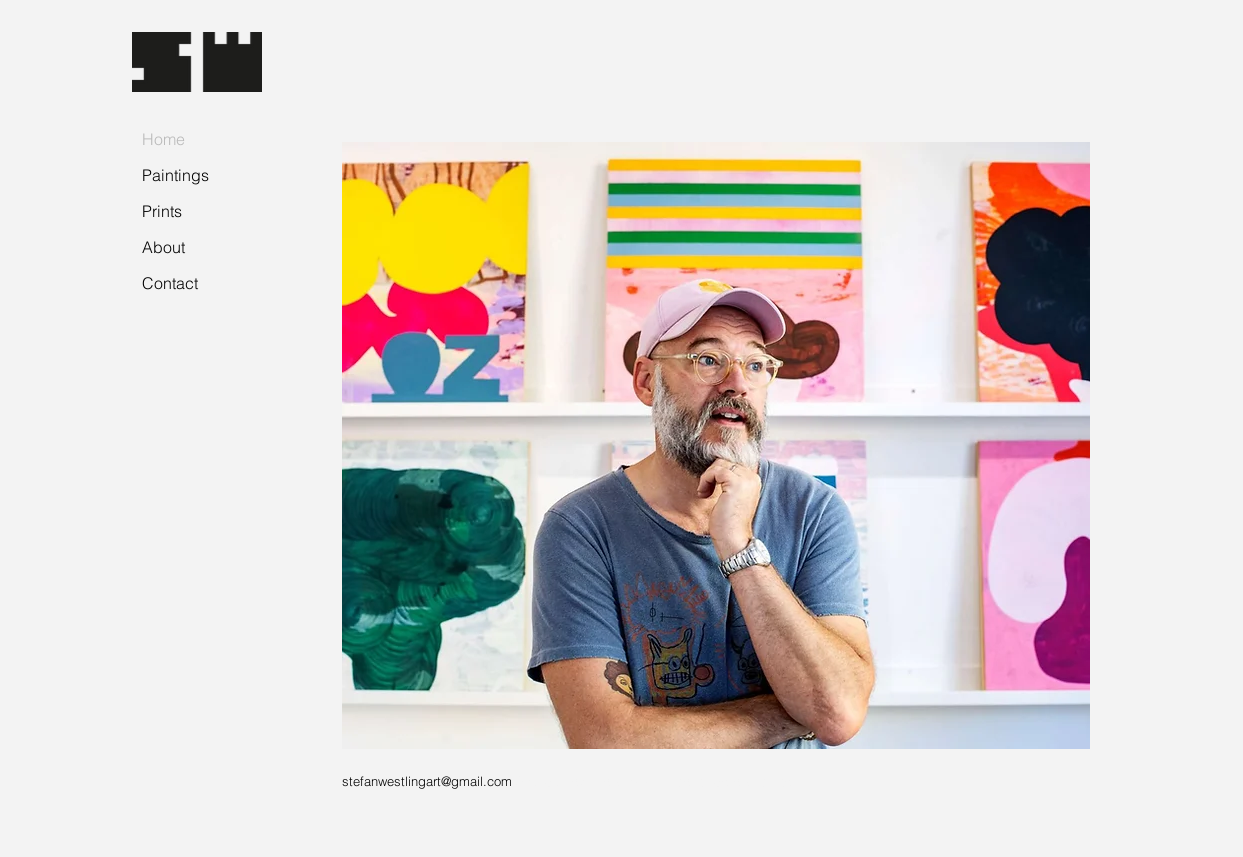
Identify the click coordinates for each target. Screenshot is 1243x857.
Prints (162, 211)
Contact (170, 283)
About (163, 247)
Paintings (175, 175)
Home (163, 139)
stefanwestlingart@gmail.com (427, 781)
